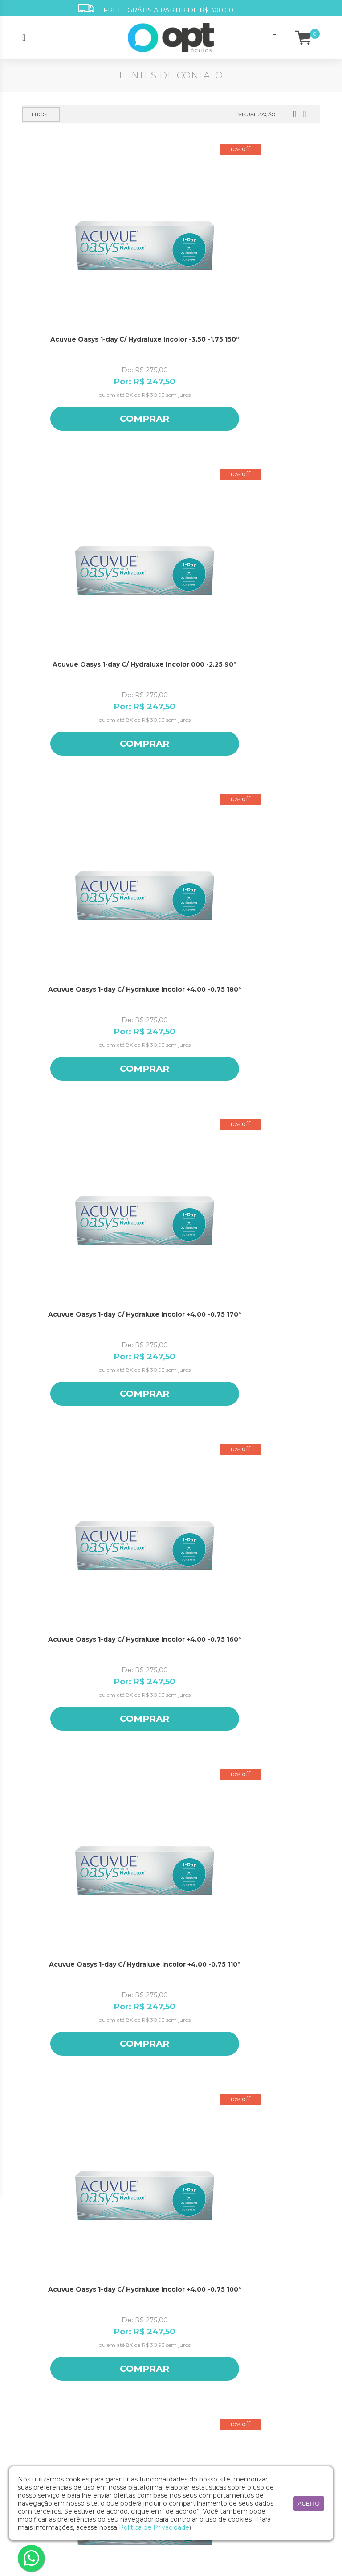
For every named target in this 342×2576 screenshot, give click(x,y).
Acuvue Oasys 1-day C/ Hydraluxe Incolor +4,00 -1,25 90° (265, 1366)
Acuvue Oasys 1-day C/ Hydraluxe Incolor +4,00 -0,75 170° (69, 466)
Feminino (122, 2088)
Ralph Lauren (259, 2436)
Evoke (250, 2332)
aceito (309, 2503)
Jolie (247, 2378)
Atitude (251, 2297)
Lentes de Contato (123, 2350)
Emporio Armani (264, 2320)
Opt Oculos (257, 2402)
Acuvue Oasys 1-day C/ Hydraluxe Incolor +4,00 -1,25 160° (265, 1141)
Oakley (251, 2390)
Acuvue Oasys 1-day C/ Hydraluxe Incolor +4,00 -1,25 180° (69, 1141)
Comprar (69, 318)
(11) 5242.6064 (171, 2212)
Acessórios (113, 2362)
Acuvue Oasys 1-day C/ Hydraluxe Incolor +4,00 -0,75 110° (265, 466)
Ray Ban (253, 2448)
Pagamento (186, 2344)
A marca (33, 2274)
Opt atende (185, 2274)
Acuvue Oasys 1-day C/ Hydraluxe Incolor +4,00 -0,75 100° (69, 691)
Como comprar (191, 2332)
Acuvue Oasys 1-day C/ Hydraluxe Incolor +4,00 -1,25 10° (69, 1815)
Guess (249, 2344)
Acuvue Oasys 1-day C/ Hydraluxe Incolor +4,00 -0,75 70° (69, 916)
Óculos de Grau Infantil (129, 2304)
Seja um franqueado (48, 2309)
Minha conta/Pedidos (198, 2309)
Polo (248, 2413)
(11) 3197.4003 (171, 2195)
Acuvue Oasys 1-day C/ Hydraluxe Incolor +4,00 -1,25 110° (69, 1366)
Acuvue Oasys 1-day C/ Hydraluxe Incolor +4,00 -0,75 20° (167, 916)
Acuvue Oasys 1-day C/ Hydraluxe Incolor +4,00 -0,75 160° (167, 466)
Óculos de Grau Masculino (120, 2289)
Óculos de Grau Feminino (133, 2274)
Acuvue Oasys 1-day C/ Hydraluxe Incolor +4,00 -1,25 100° (167, 1366)
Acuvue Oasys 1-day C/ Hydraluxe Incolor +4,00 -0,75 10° (265, 916)
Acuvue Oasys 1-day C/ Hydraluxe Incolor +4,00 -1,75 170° (265, 1815)
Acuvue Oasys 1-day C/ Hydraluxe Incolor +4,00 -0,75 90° (167, 691)
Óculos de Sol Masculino (130, 2327)
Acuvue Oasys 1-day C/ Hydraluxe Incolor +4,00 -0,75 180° (265, 242)
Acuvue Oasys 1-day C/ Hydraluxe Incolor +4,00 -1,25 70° (167, 1590)
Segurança (185, 2355)
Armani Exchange (265, 2286)
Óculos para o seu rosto (201, 2320)
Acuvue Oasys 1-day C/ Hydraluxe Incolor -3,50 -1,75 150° (69, 242)
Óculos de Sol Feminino (130, 2316)
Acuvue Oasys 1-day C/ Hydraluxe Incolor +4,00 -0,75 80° (265, 691)
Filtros (37, 114)
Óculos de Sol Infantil (127, 2339)
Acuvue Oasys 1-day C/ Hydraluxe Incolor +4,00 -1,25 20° (265, 1590)
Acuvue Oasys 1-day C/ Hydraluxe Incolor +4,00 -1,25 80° (69, 1590)
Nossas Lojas (37, 2286)
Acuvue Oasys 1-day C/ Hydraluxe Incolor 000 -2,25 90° (167, 242)
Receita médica (190, 2286)
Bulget (251, 2309)
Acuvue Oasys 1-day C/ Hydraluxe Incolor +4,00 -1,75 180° (167, 1815)
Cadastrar (173, 2108)
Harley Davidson (263, 2355)
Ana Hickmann (261, 2274)
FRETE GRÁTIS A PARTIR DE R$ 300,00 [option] (155, 9)
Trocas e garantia (193, 2378)
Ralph (250, 2425)
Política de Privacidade (154, 2527)
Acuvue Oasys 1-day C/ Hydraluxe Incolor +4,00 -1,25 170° (167, 1141)
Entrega (181, 2367)
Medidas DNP (188, 2297)
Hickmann (255, 2367)
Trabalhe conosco (44, 2297)
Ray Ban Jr (256, 2460)
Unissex (229, 2088)
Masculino (177, 2088)
